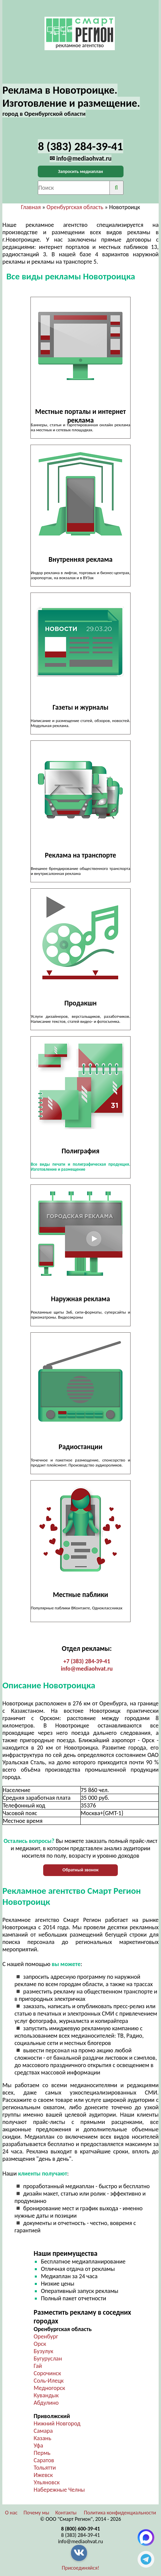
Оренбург (46, 2336)
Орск (40, 2343)
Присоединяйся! (80, 2568)
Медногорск (49, 2388)
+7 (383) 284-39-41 (86, 1661)
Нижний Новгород (57, 2423)
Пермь (42, 2453)
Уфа (38, 2445)
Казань (43, 2438)
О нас (11, 2512)
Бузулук (43, 2351)
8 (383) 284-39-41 (80, 2535)
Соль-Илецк (49, 2380)
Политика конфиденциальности (120, 2512)
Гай (38, 2366)
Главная (31, 207)
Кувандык (46, 2395)
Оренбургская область (75, 207)
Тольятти (45, 2467)
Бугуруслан (48, 2358)
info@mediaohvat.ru (87, 1668)
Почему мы (36, 2512)
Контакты (66, 2512)
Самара (43, 2430)
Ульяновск (47, 2482)
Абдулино (46, 2402)
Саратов (44, 2460)
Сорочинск (47, 2373)
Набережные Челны (59, 2489)
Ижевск (43, 2475)
